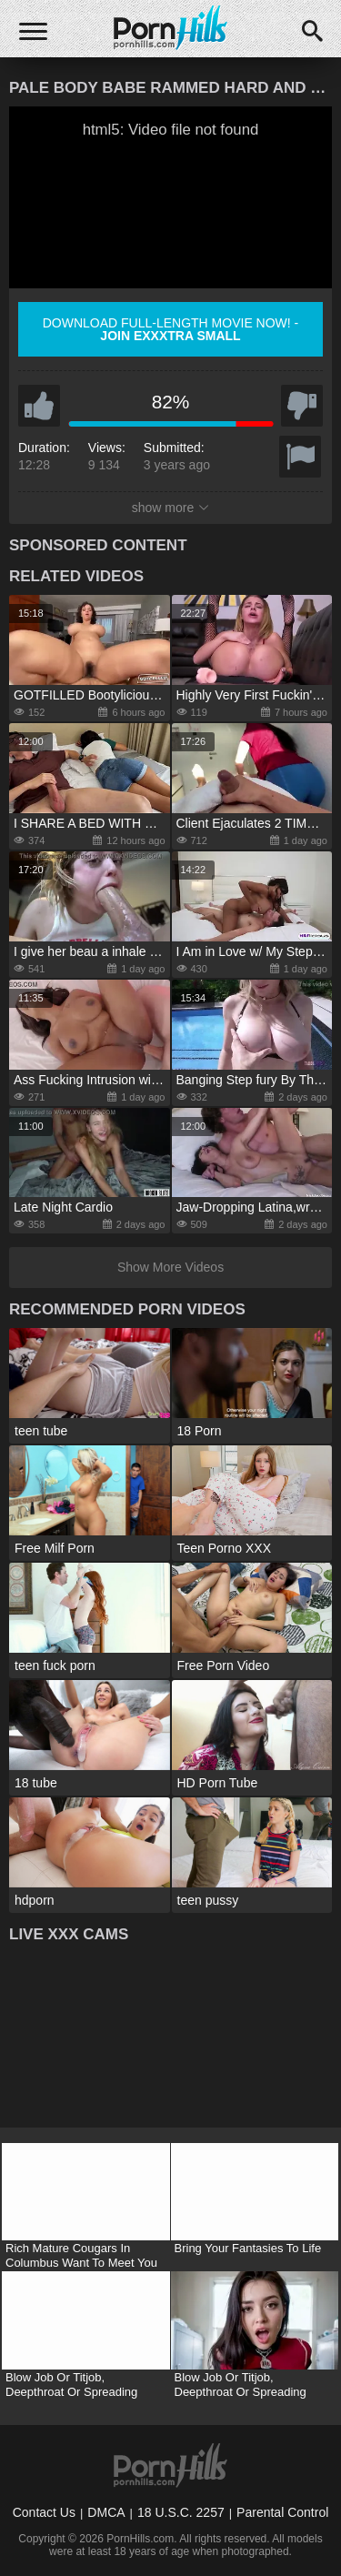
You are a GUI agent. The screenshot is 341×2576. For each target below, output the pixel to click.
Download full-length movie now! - (171, 329)
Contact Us (44, 2512)
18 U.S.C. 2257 (181, 2512)
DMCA (106, 2512)
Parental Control (282, 2512)
